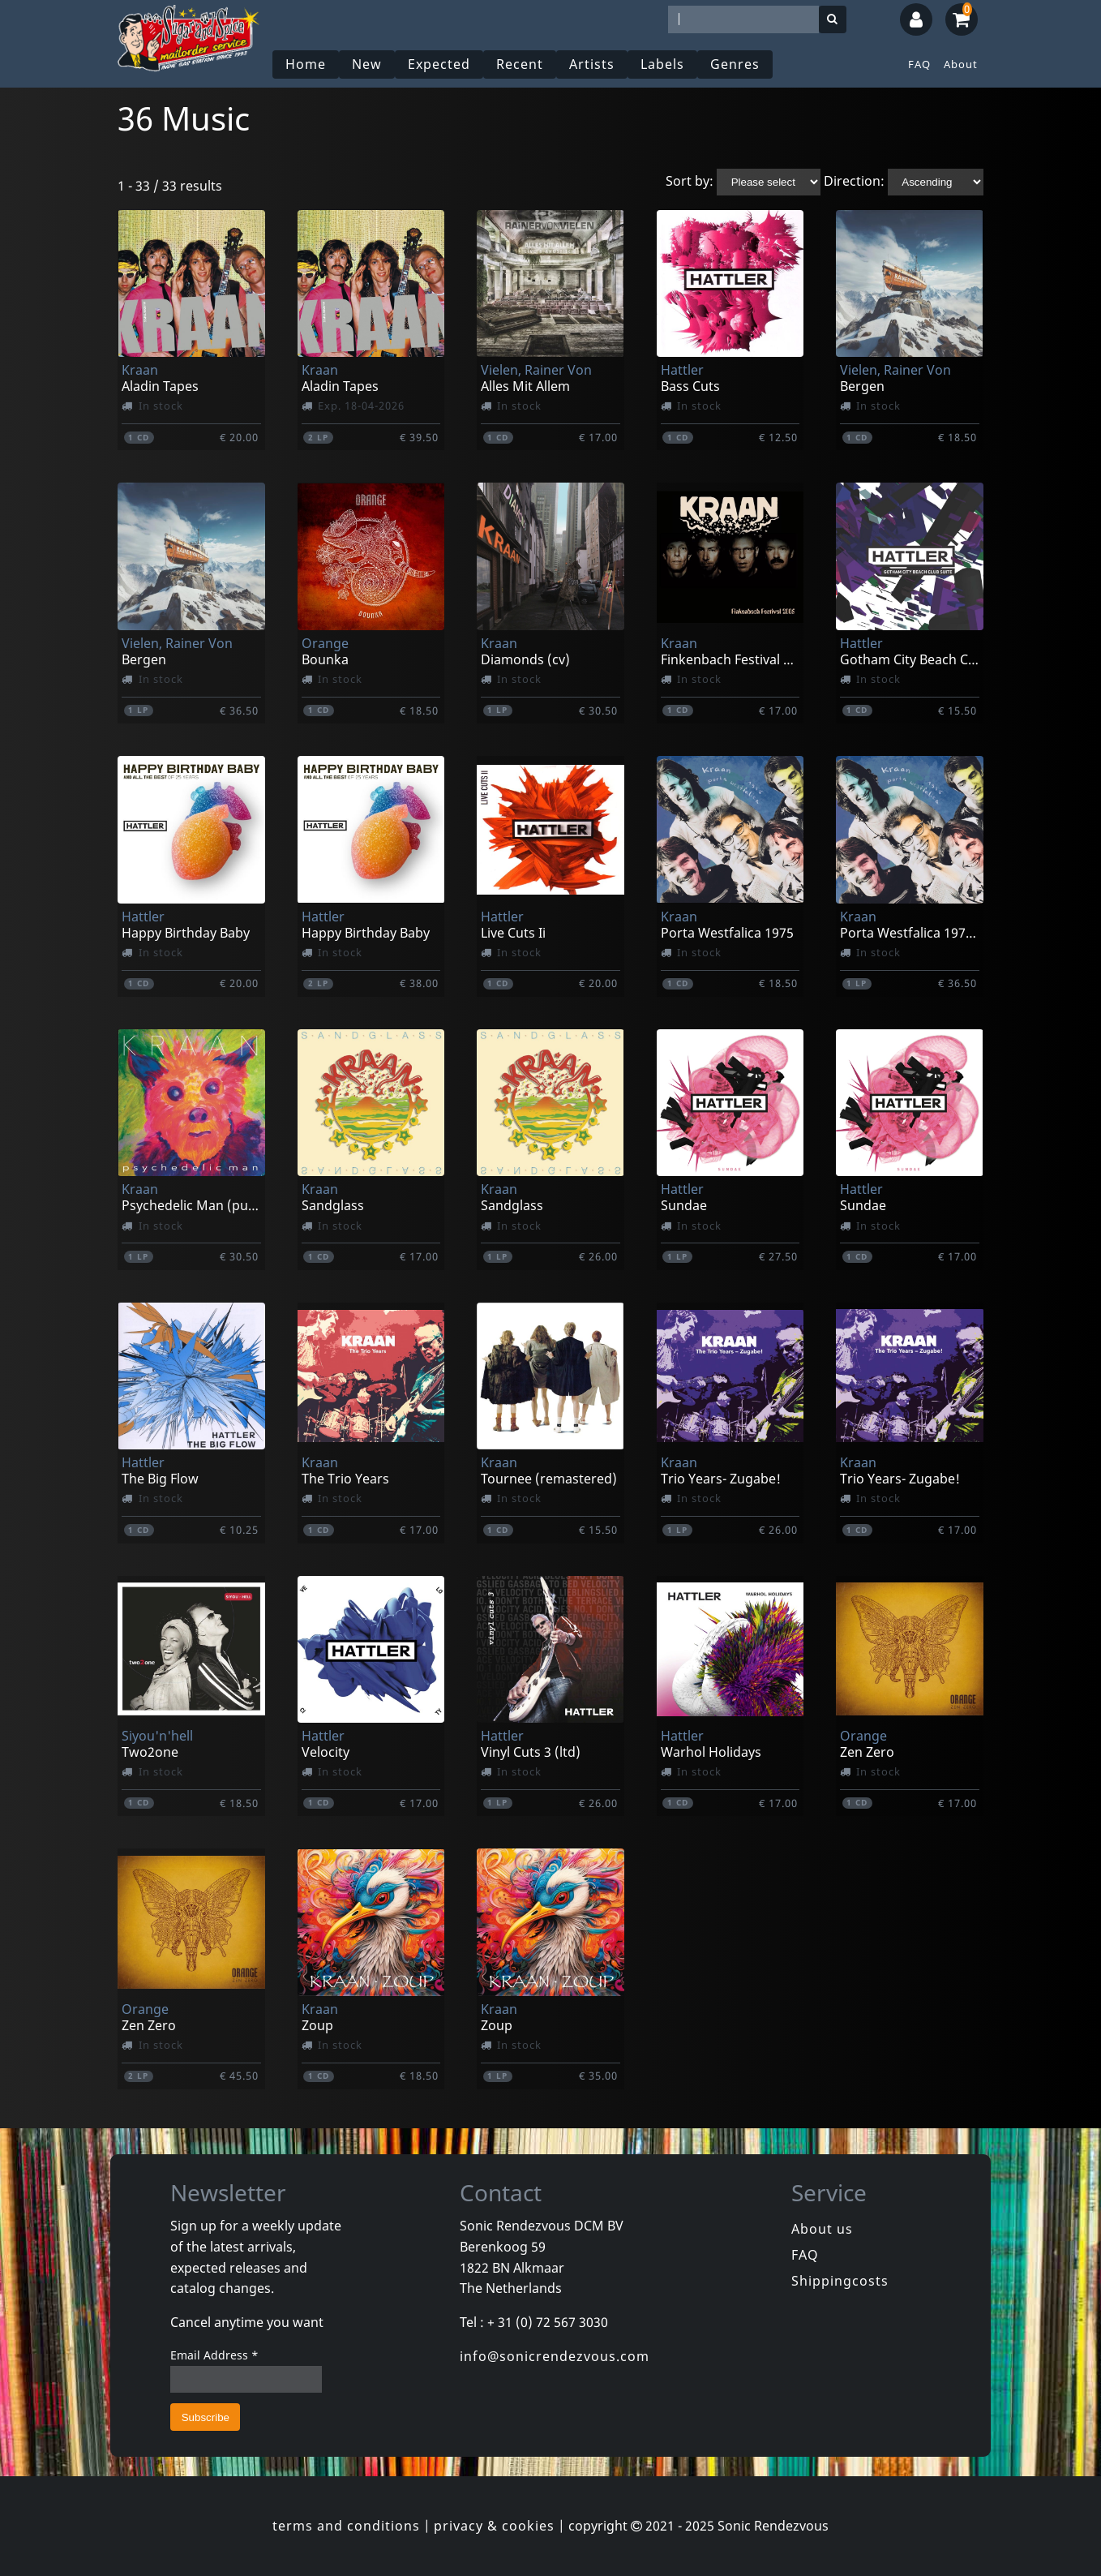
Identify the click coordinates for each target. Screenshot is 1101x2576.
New (367, 64)
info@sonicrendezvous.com (554, 2356)
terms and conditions (346, 2526)
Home (305, 64)
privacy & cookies (494, 2526)
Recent (519, 64)
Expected (439, 64)
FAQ (919, 64)
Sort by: (689, 181)
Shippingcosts (840, 2281)
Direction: (854, 181)
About (961, 64)
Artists (592, 64)
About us (822, 2229)
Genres (735, 64)
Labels (662, 64)
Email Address (214, 2355)
